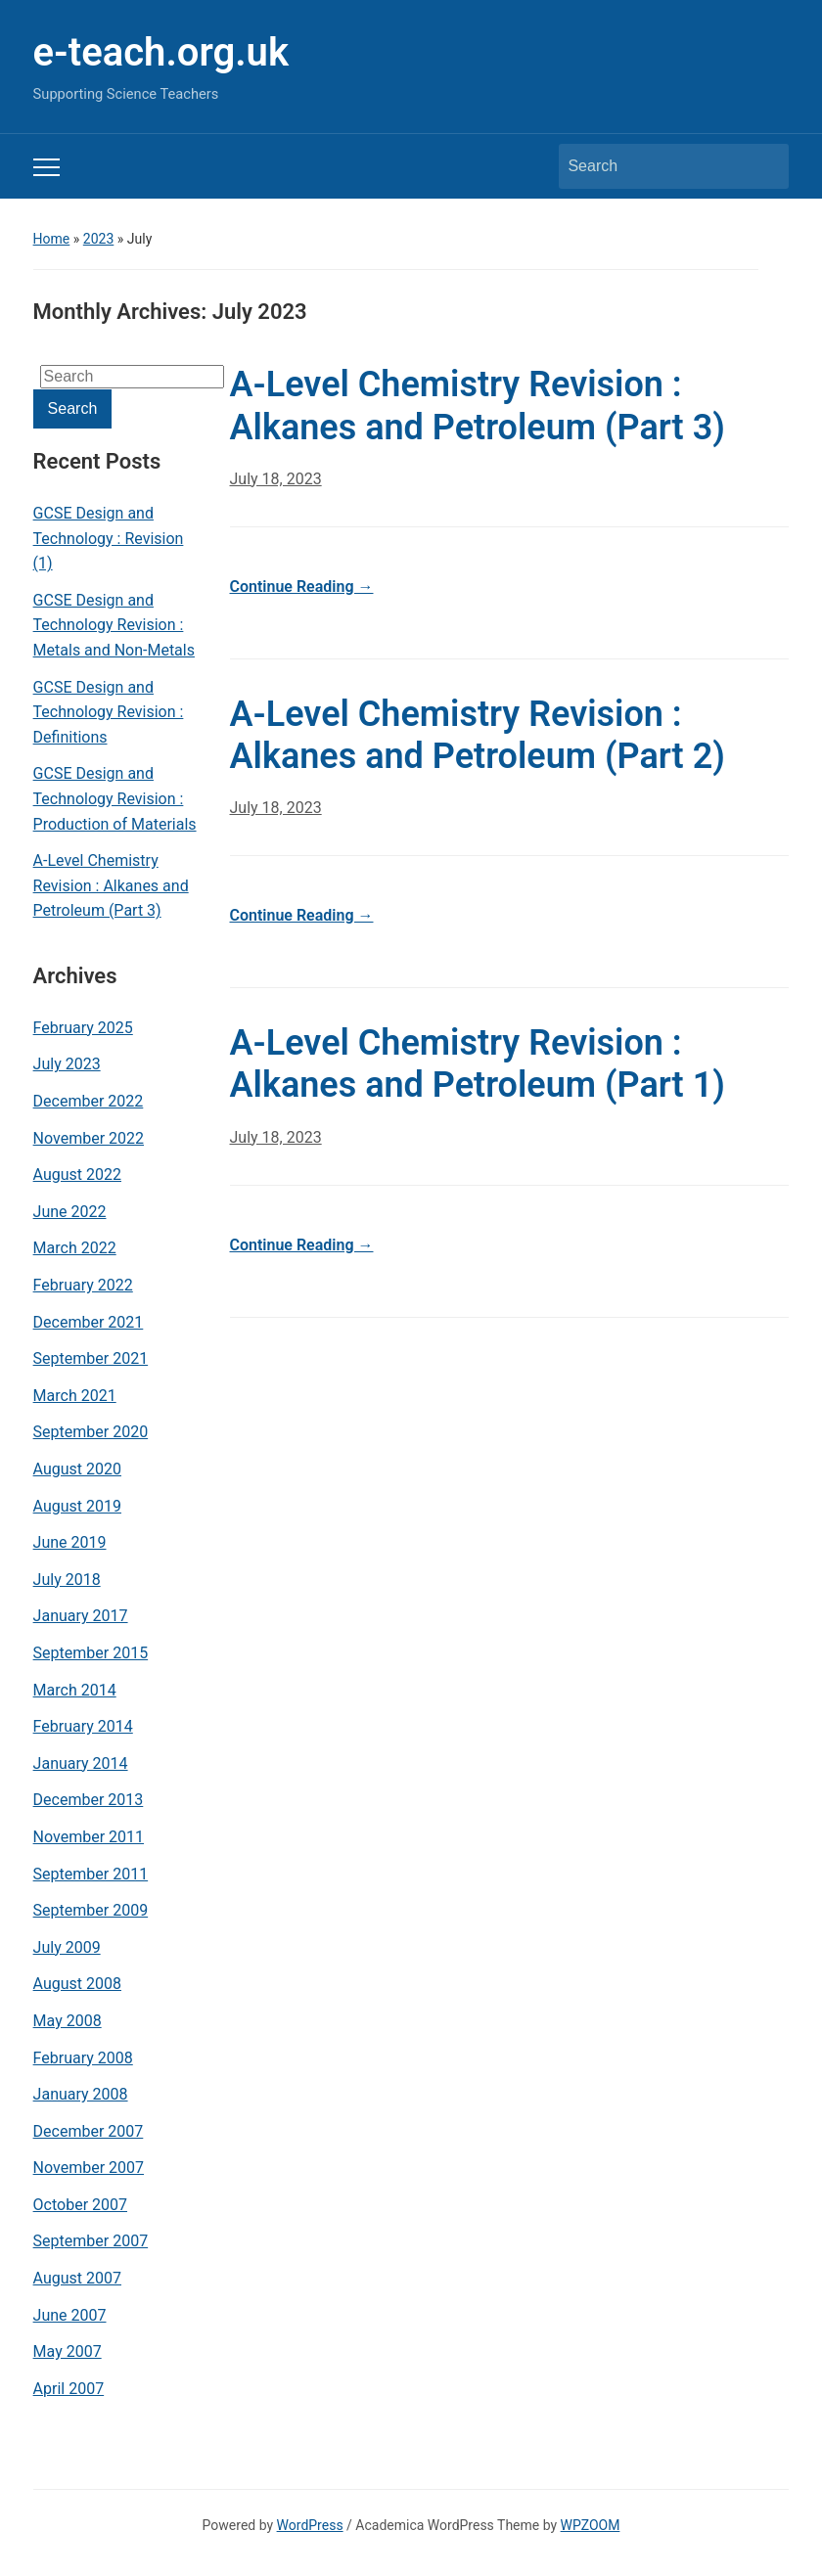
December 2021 (88, 1322)
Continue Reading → (302, 586)
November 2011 (88, 1837)
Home (51, 239)
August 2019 (77, 1506)
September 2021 (91, 1358)
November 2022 (88, 1138)
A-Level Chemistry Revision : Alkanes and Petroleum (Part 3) (111, 885)
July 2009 (67, 1947)
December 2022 (88, 1101)
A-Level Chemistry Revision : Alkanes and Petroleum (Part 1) (477, 1064)
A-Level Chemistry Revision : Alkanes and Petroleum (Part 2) (477, 735)
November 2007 (88, 2167)
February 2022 (83, 1285)
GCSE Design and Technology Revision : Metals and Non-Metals (114, 625)
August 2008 (77, 1983)
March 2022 (74, 1248)
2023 (98, 239)
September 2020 (91, 1432)
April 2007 (69, 2388)
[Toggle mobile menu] (46, 167)
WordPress (310, 2525)
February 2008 (83, 2058)
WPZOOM (590, 2525)
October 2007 (80, 2204)
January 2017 (80, 1615)
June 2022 (70, 1211)
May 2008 (67, 2020)
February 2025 (83, 1027)
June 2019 (70, 1542)
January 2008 (80, 2094)
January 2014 (80, 1763)
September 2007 (91, 2241)
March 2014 (74, 1690)
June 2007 (70, 2315)
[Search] (656, 166)
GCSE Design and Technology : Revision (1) (108, 538)
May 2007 (67, 2351)
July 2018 (67, 1579)
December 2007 (88, 2131)
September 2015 (91, 1653)
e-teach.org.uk (161, 52)
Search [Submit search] (764, 166)
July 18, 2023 (276, 479)
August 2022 (77, 1174)
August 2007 (77, 2278)
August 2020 (77, 1469)
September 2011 (91, 1874)
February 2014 (83, 1726)
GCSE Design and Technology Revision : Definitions (108, 712)
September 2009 (91, 1910)
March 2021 (74, 1395)
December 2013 (88, 1799)
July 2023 (67, 1064)
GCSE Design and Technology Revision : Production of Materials (115, 798)
